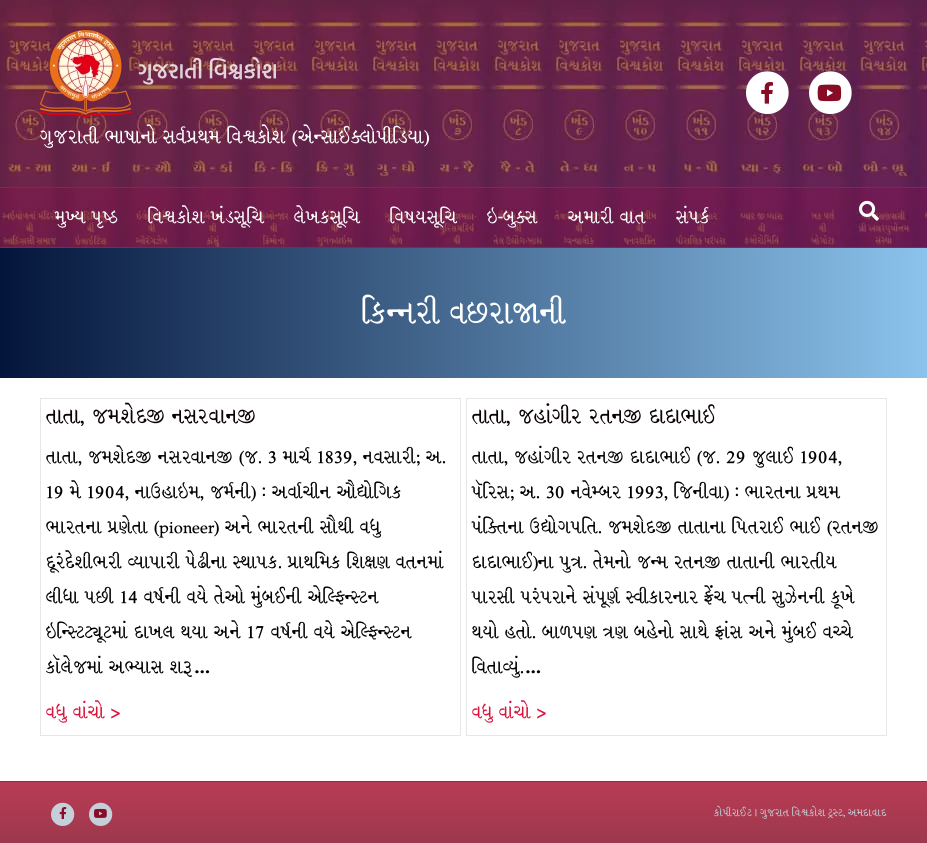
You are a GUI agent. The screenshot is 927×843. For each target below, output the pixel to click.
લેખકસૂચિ (327, 217)
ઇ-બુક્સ (512, 217)
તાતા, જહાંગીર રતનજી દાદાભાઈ (594, 416)
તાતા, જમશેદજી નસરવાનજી (151, 416)
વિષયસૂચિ (423, 217)
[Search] (869, 211)
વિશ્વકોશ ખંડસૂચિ (206, 217)
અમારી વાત (607, 217)
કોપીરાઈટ (733, 812)
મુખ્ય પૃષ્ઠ (86, 217)
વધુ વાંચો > (83, 712)
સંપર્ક (693, 217)
